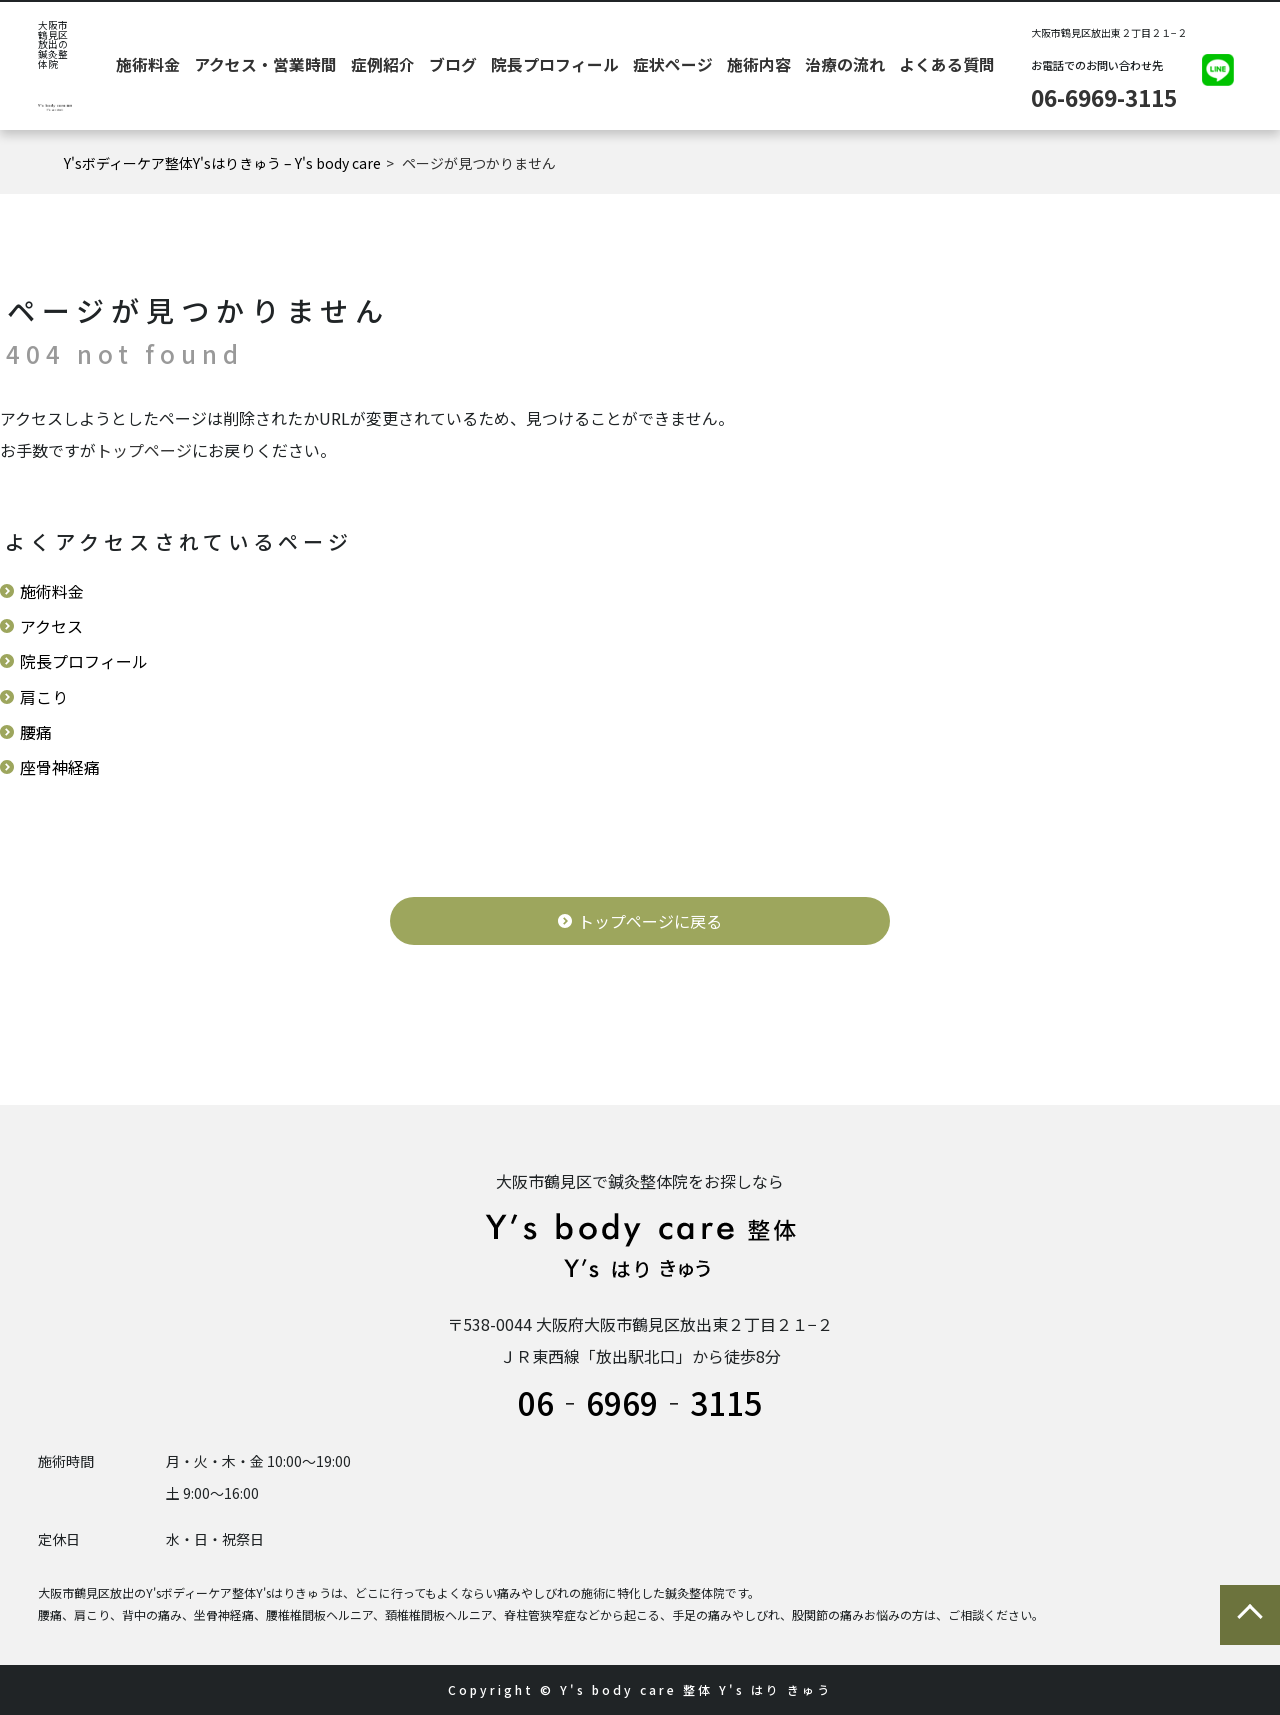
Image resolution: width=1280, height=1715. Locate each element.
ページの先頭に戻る (1250, 1615)
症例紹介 (475, 66)
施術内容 (751, 66)
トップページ (144, 450)
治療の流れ (814, 66)
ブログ (527, 66)
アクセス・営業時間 (390, 66)
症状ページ (687, 66)
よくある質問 (889, 66)
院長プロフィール (602, 66)
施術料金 (305, 66)
